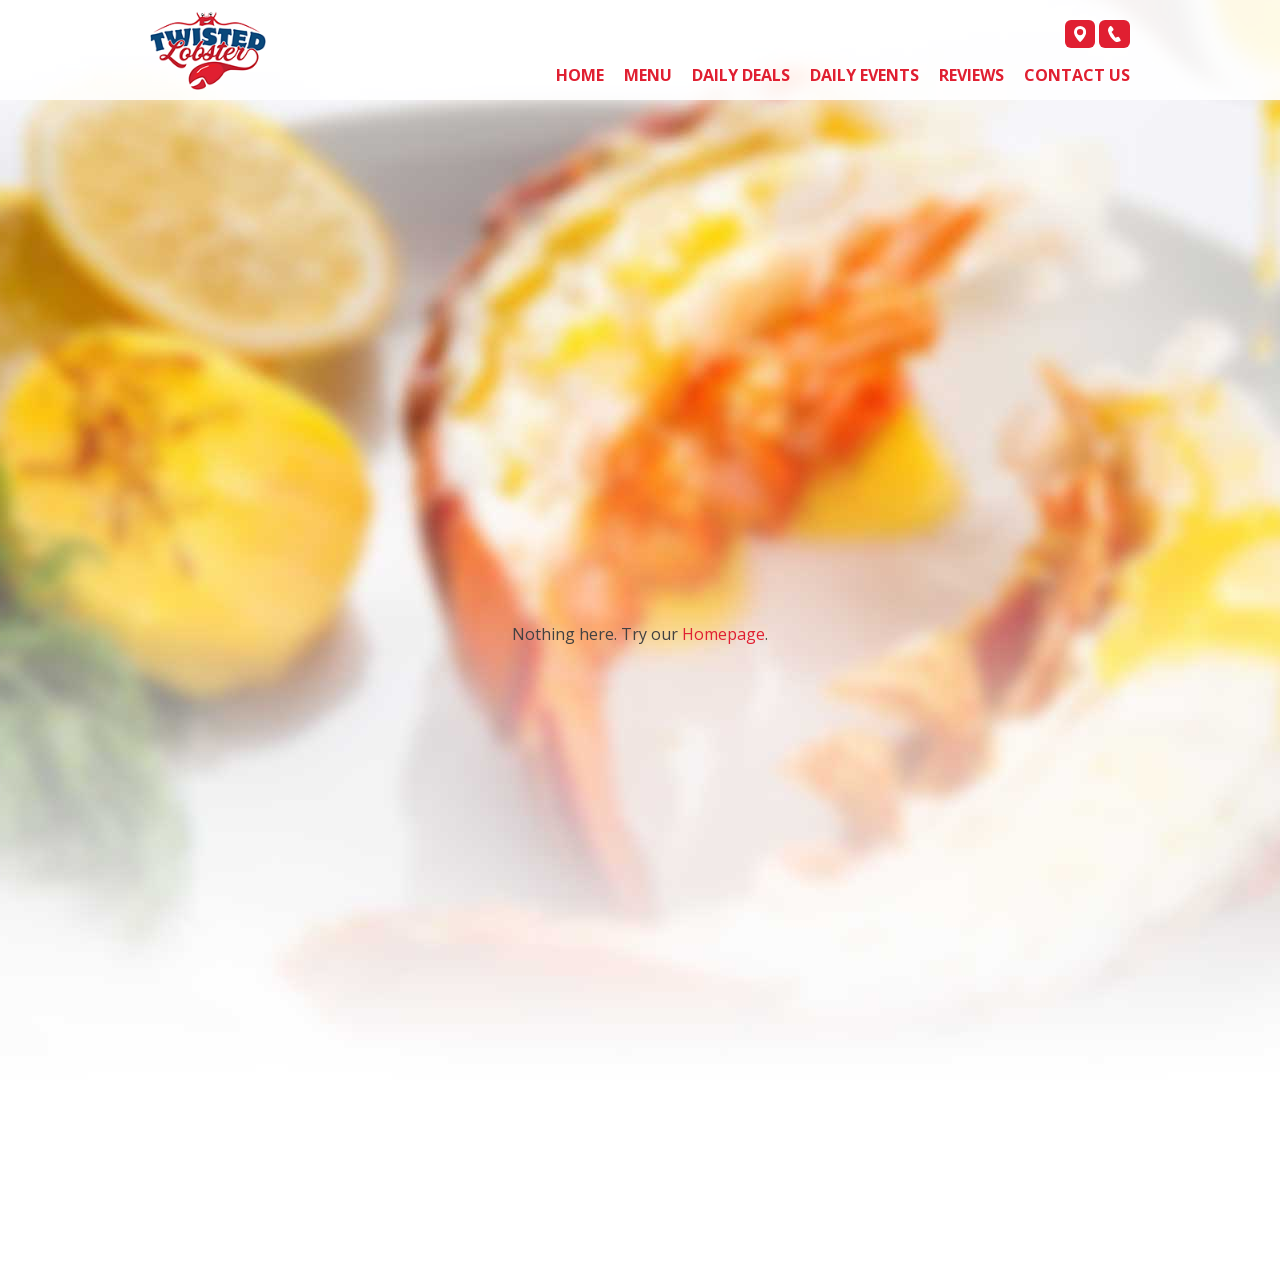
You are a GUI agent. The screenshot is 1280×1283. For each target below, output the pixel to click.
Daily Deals (741, 75)
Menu (648, 75)
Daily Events (864, 75)
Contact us (1077, 75)
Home (580, 75)
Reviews (971, 75)
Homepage (723, 634)
